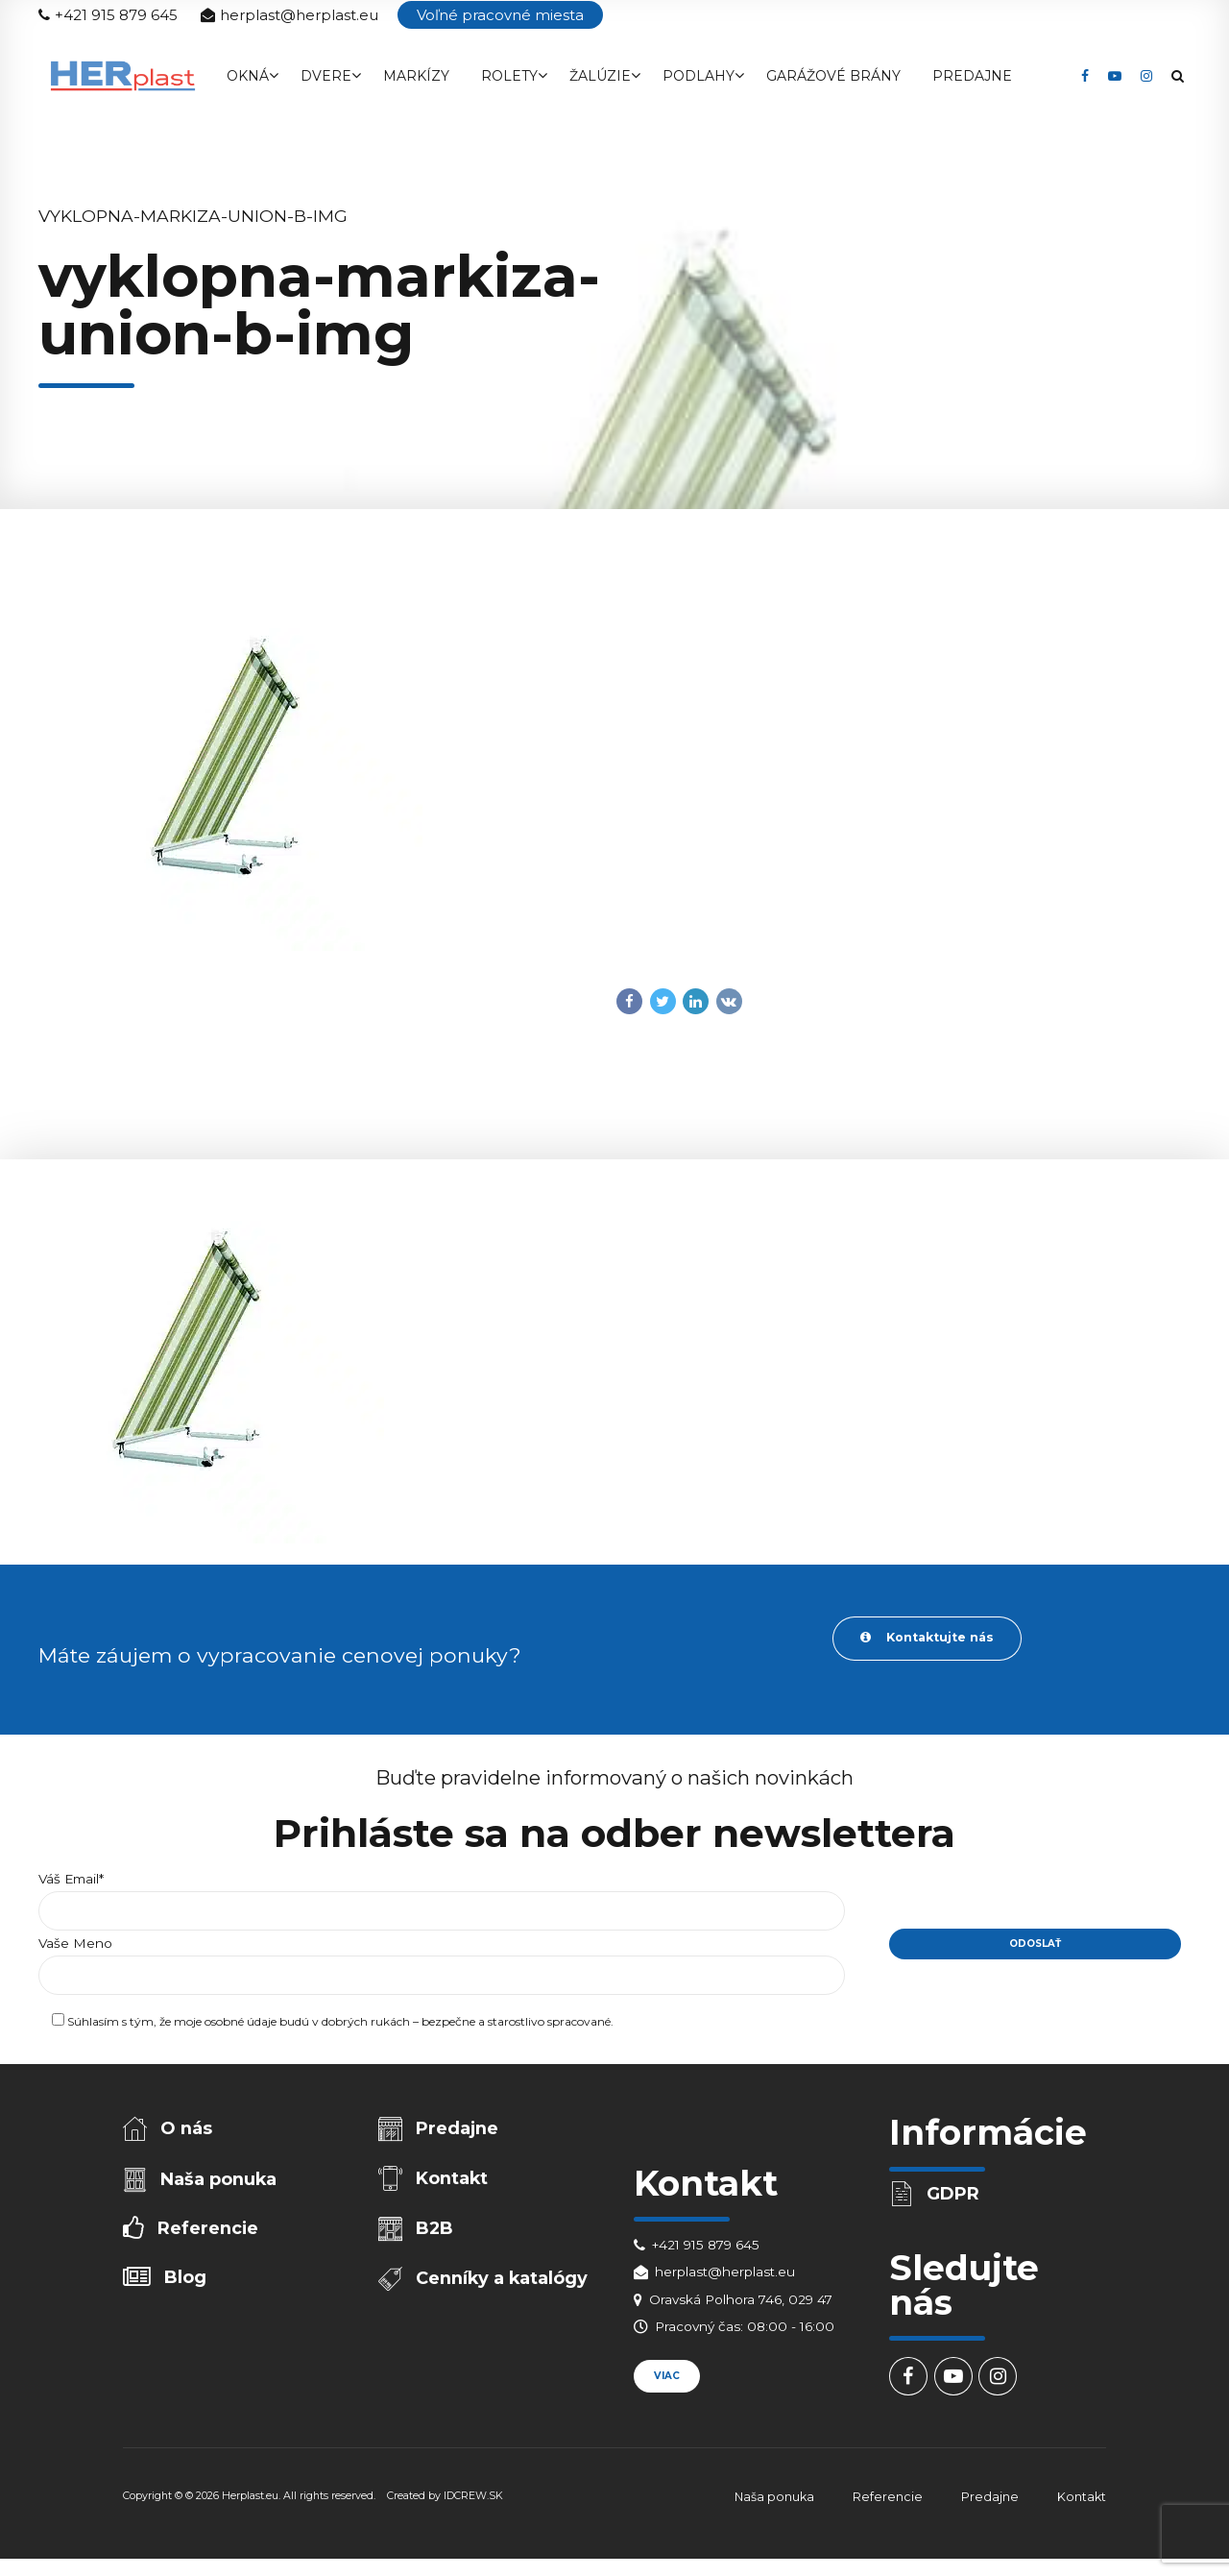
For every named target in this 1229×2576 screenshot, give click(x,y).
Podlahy (699, 76)
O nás (188, 2131)
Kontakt (454, 2182)
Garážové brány (833, 76)
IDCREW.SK (473, 2500)
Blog (187, 2285)
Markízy (416, 76)
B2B (436, 2235)
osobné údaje (241, 2025)
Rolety (509, 76)
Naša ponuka (220, 2183)
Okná (248, 76)
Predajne (972, 76)
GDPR (954, 2195)
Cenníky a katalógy (504, 2286)
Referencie (208, 2235)
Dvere (326, 76)
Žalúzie (600, 76)
